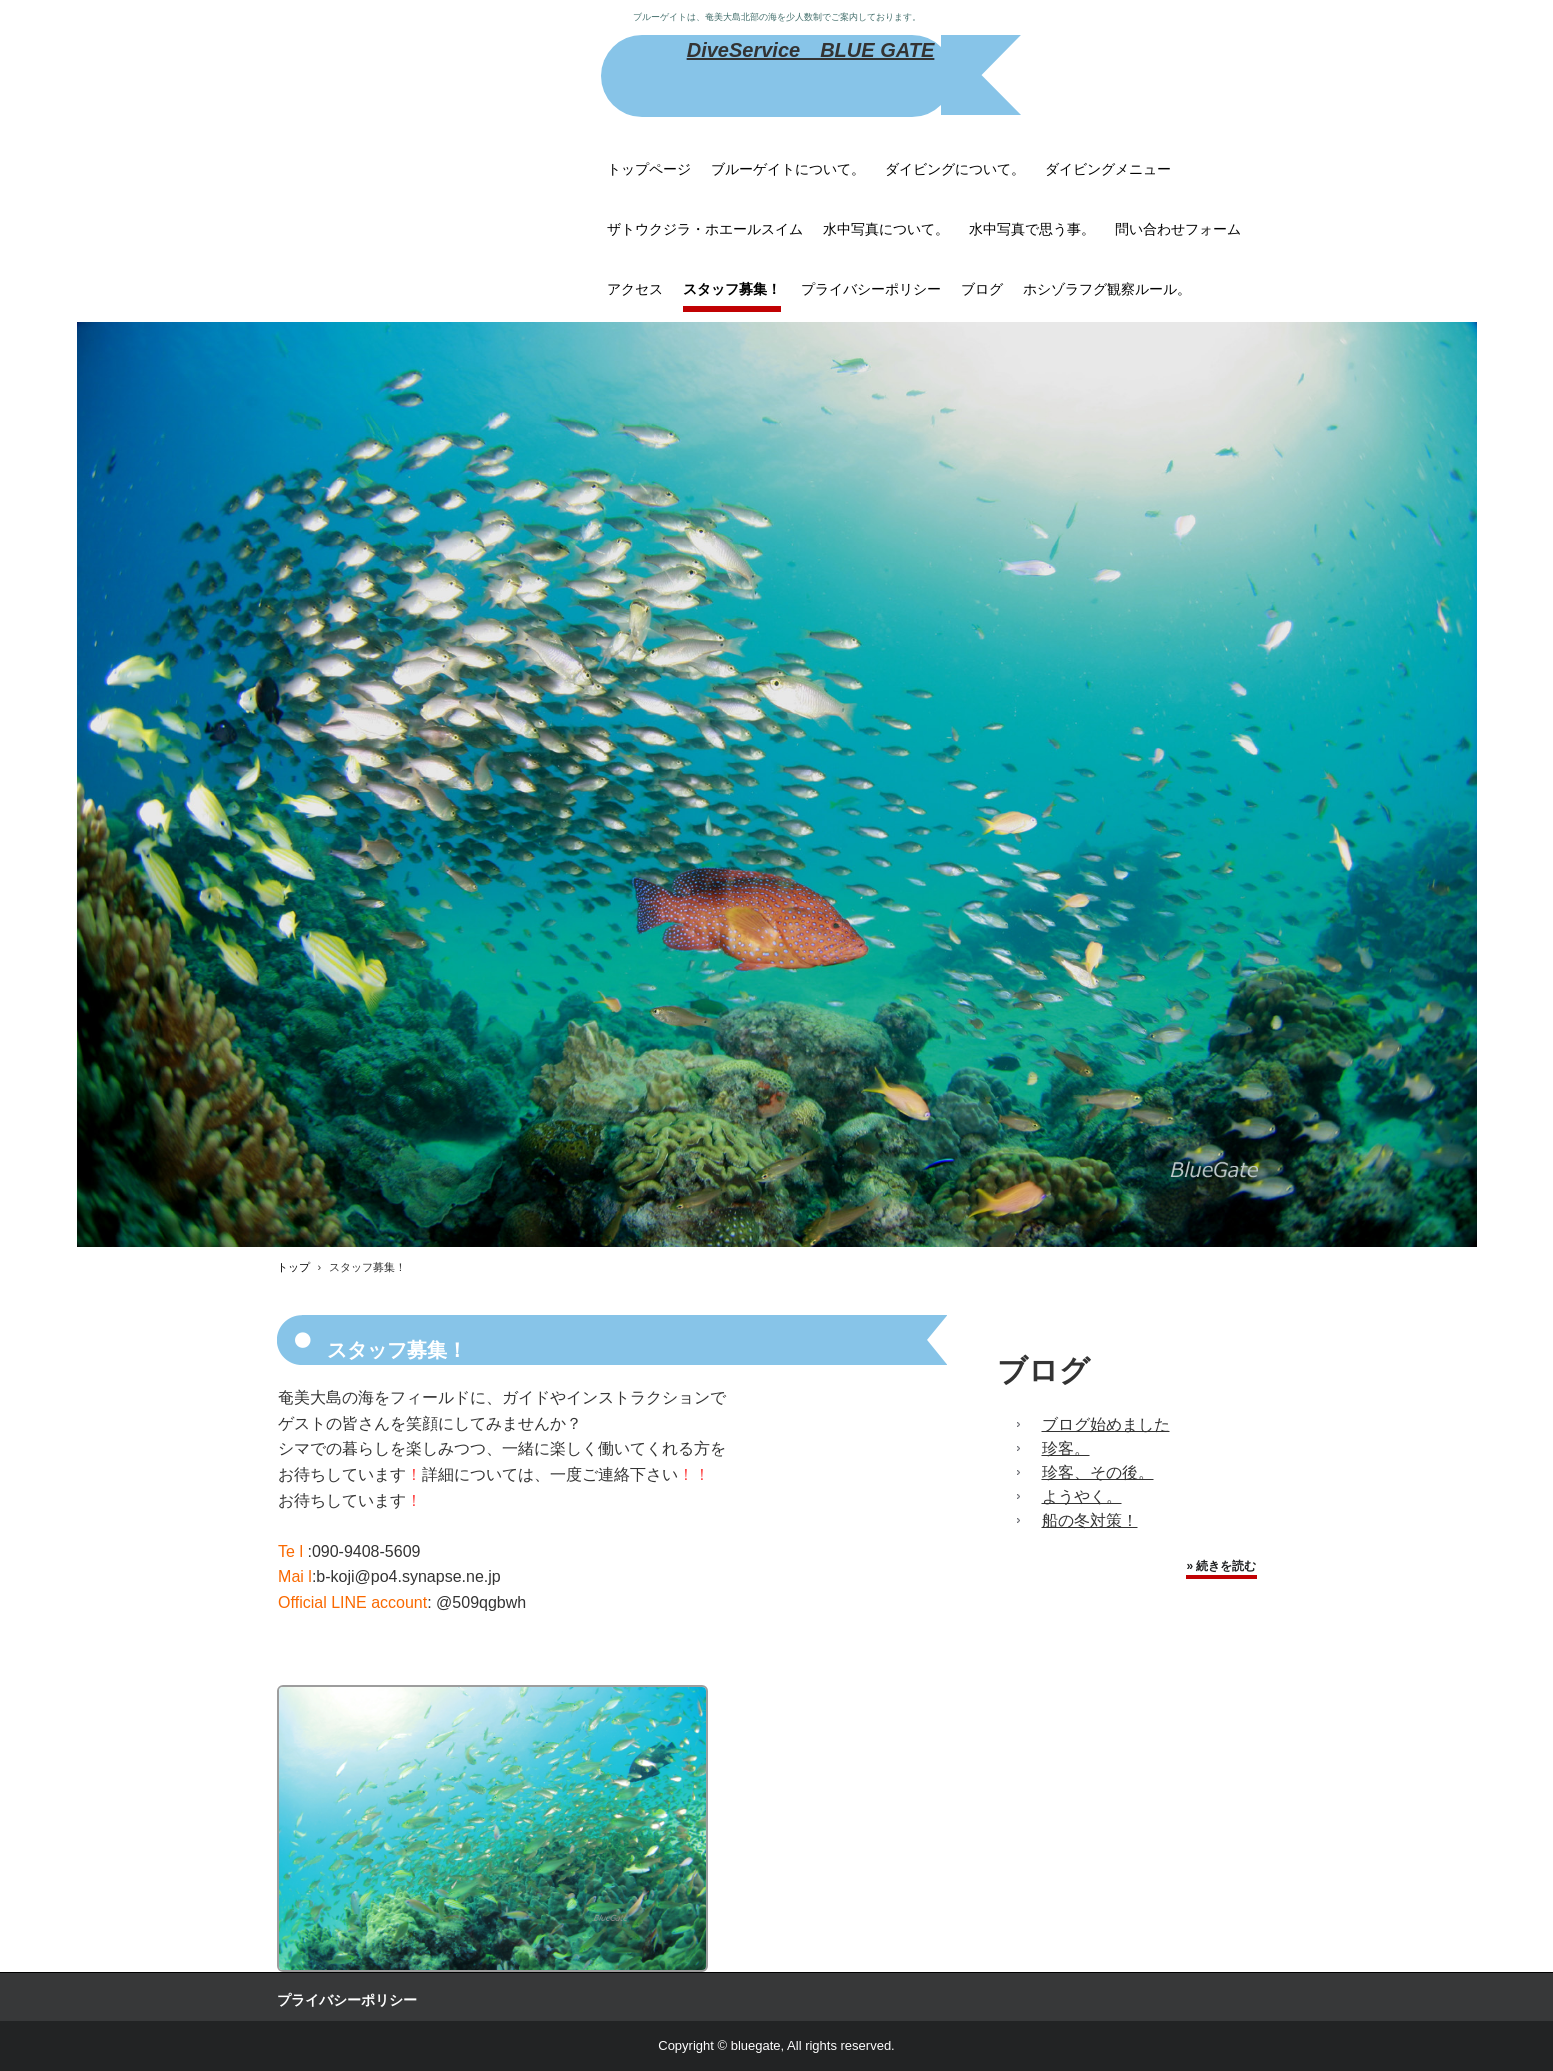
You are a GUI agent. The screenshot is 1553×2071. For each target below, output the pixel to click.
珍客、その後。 (1098, 1472)
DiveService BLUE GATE (811, 50)
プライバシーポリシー (871, 289)
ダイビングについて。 (955, 169)
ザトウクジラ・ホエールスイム (705, 229)
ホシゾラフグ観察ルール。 (1107, 289)
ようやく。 (1082, 1496)
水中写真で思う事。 (1032, 229)
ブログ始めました (1106, 1424)
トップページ (649, 169)
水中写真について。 (886, 229)
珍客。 (1066, 1448)
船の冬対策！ (1090, 1520)
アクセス (635, 289)
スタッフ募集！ (732, 289)
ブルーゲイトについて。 (788, 169)
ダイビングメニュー (1108, 169)
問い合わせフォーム (1178, 229)
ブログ (982, 289)
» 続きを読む (1221, 1566)
